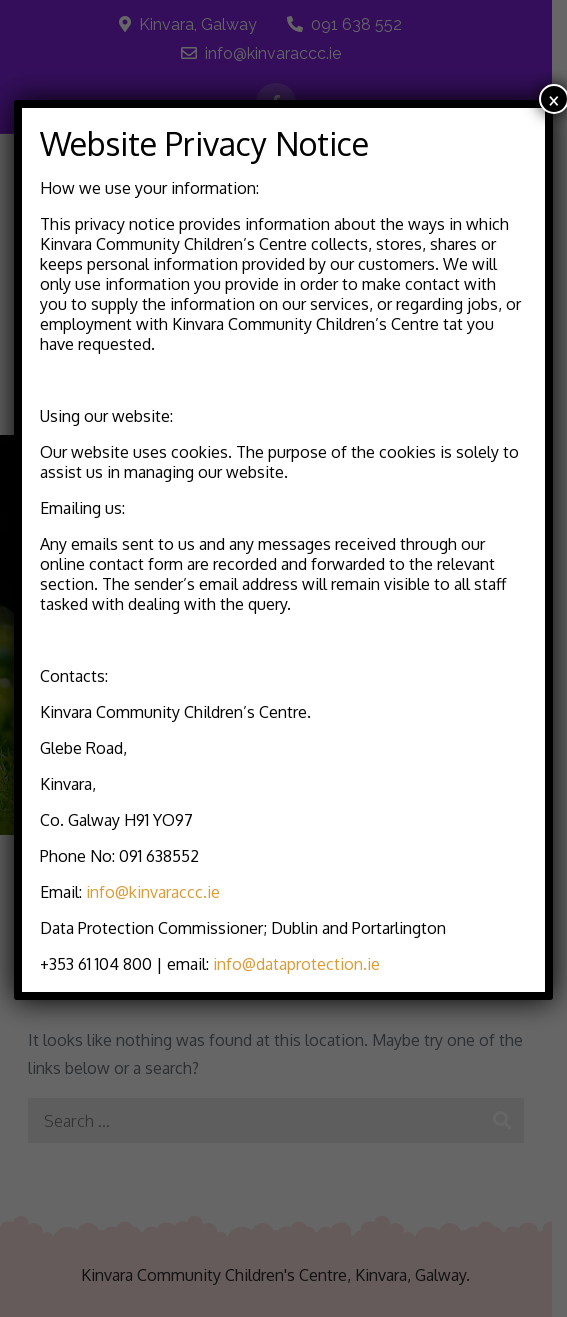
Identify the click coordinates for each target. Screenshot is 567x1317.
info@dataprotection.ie (296, 964)
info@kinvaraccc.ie (153, 892)
